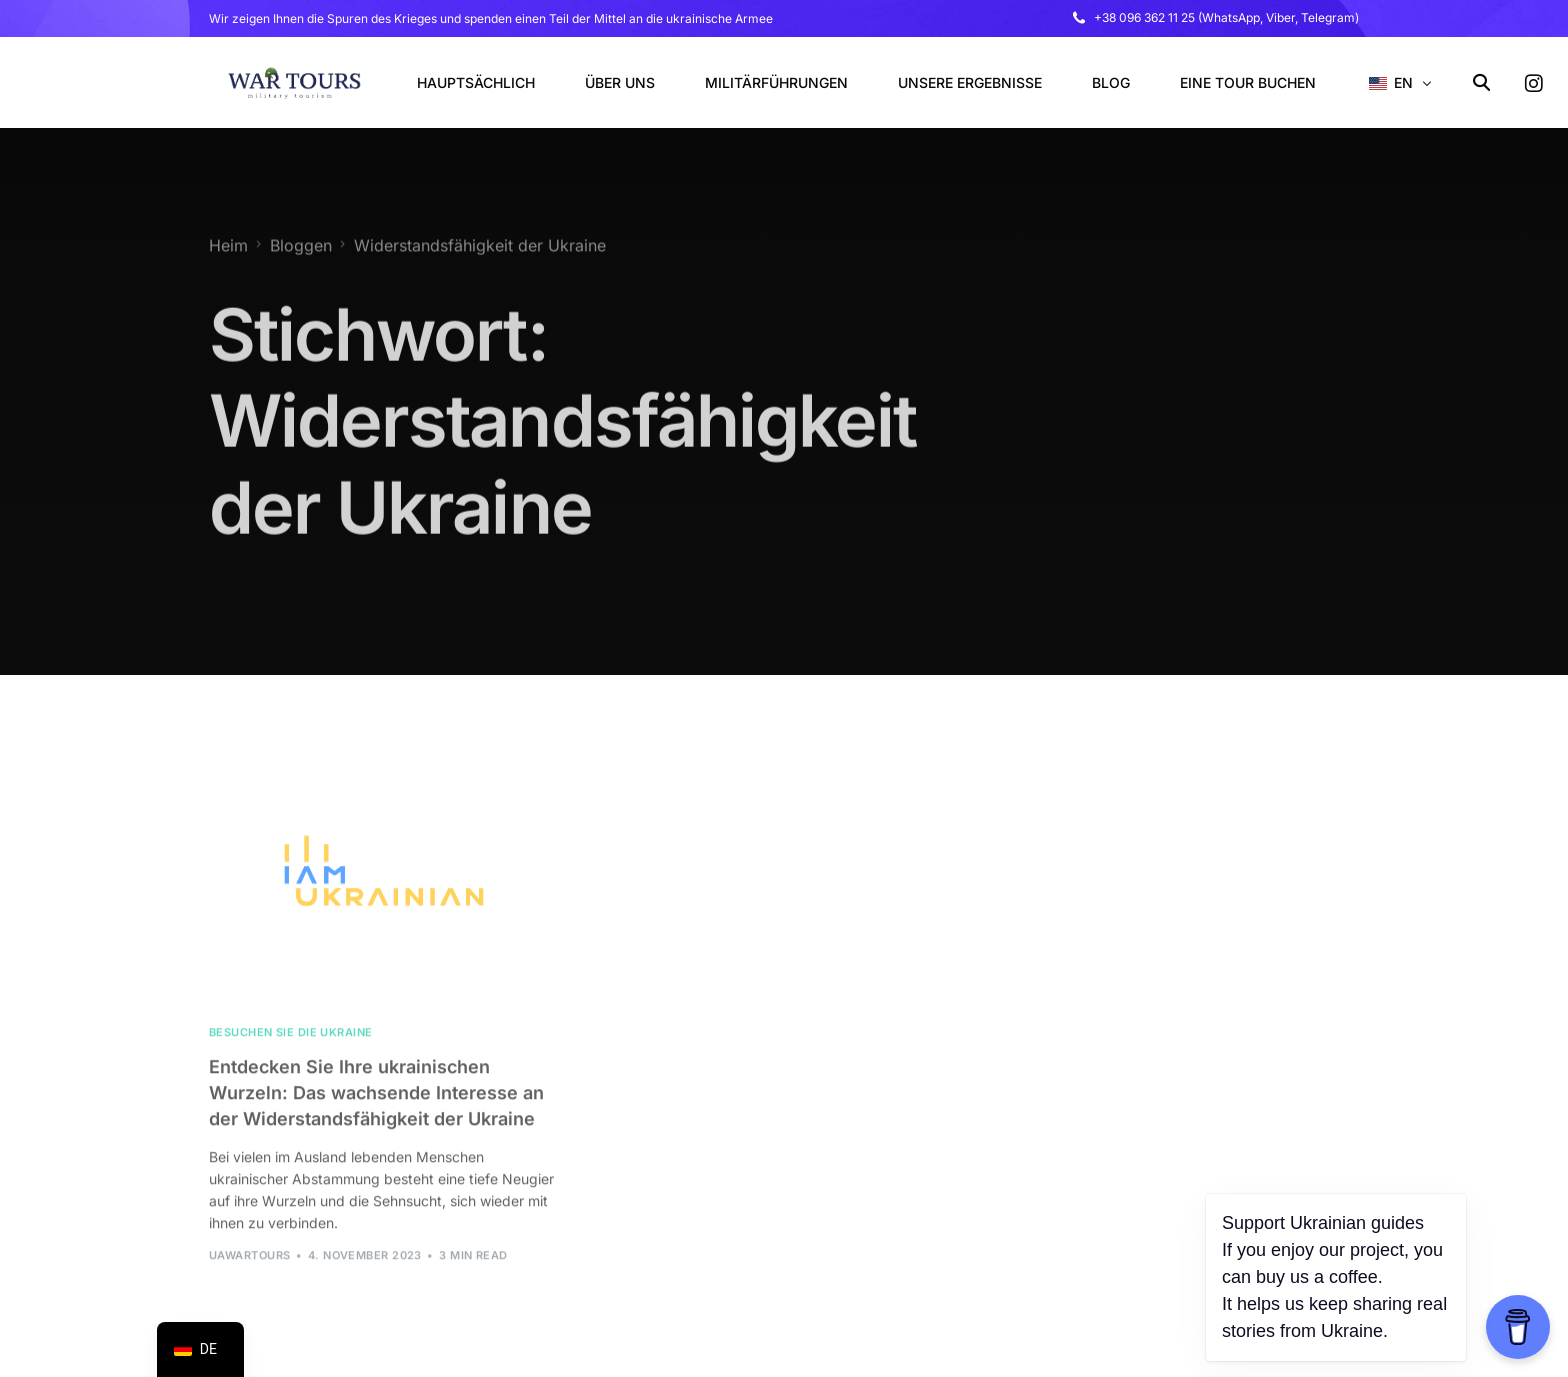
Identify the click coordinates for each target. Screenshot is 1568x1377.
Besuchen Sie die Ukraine (291, 1053)
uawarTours (249, 1276)
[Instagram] (1534, 82)
